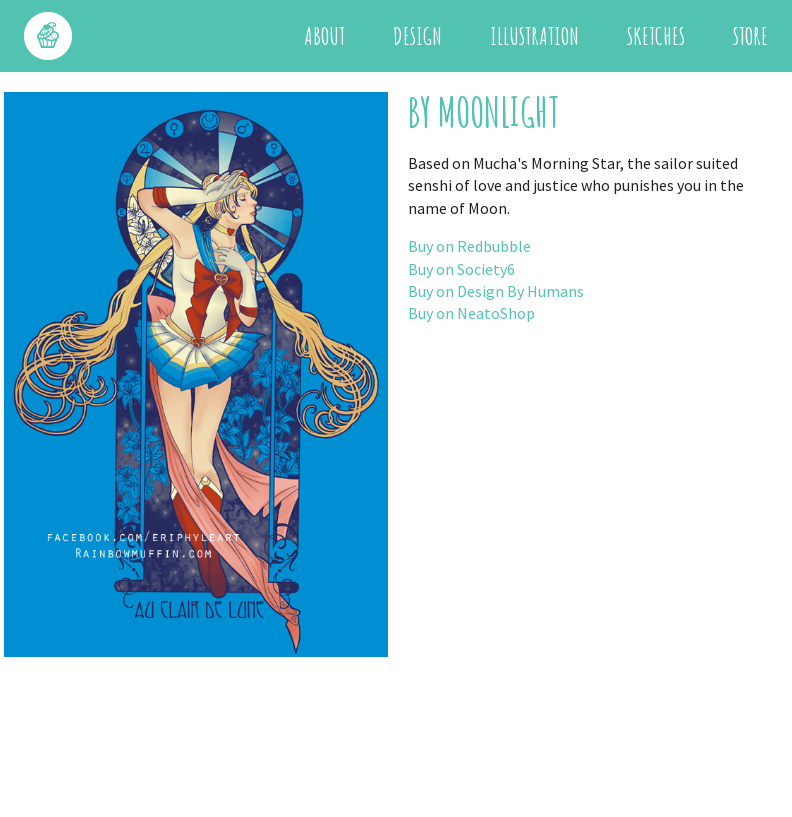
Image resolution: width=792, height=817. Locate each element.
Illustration (534, 36)
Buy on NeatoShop (471, 313)
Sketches (656, 36)
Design (417, 36)
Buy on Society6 (461, 269)
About (324, 36)
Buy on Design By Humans (496, 291)
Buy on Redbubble (469, 246)
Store (750, 36)
